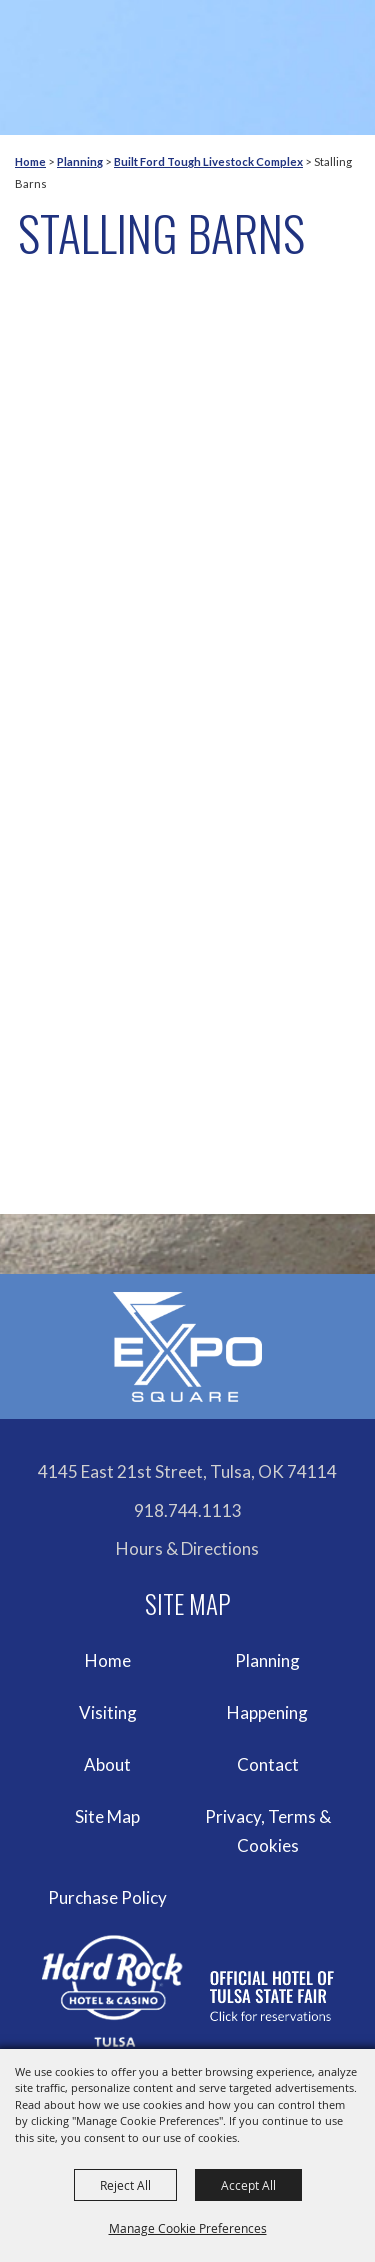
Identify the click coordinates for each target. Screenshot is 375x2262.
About (107, 1764)
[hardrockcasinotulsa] (188, 1991)
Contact (268, 1764)
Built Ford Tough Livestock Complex (208, 161)
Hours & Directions (187, 1548)
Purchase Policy (107, 1897)
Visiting (108, 1712)
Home (30, 161)
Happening (267, 1712)
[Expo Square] (188, 1347)
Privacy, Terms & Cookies (268, 1831)
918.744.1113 (188, 1510)
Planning (80, 161)
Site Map (107, 1816)
